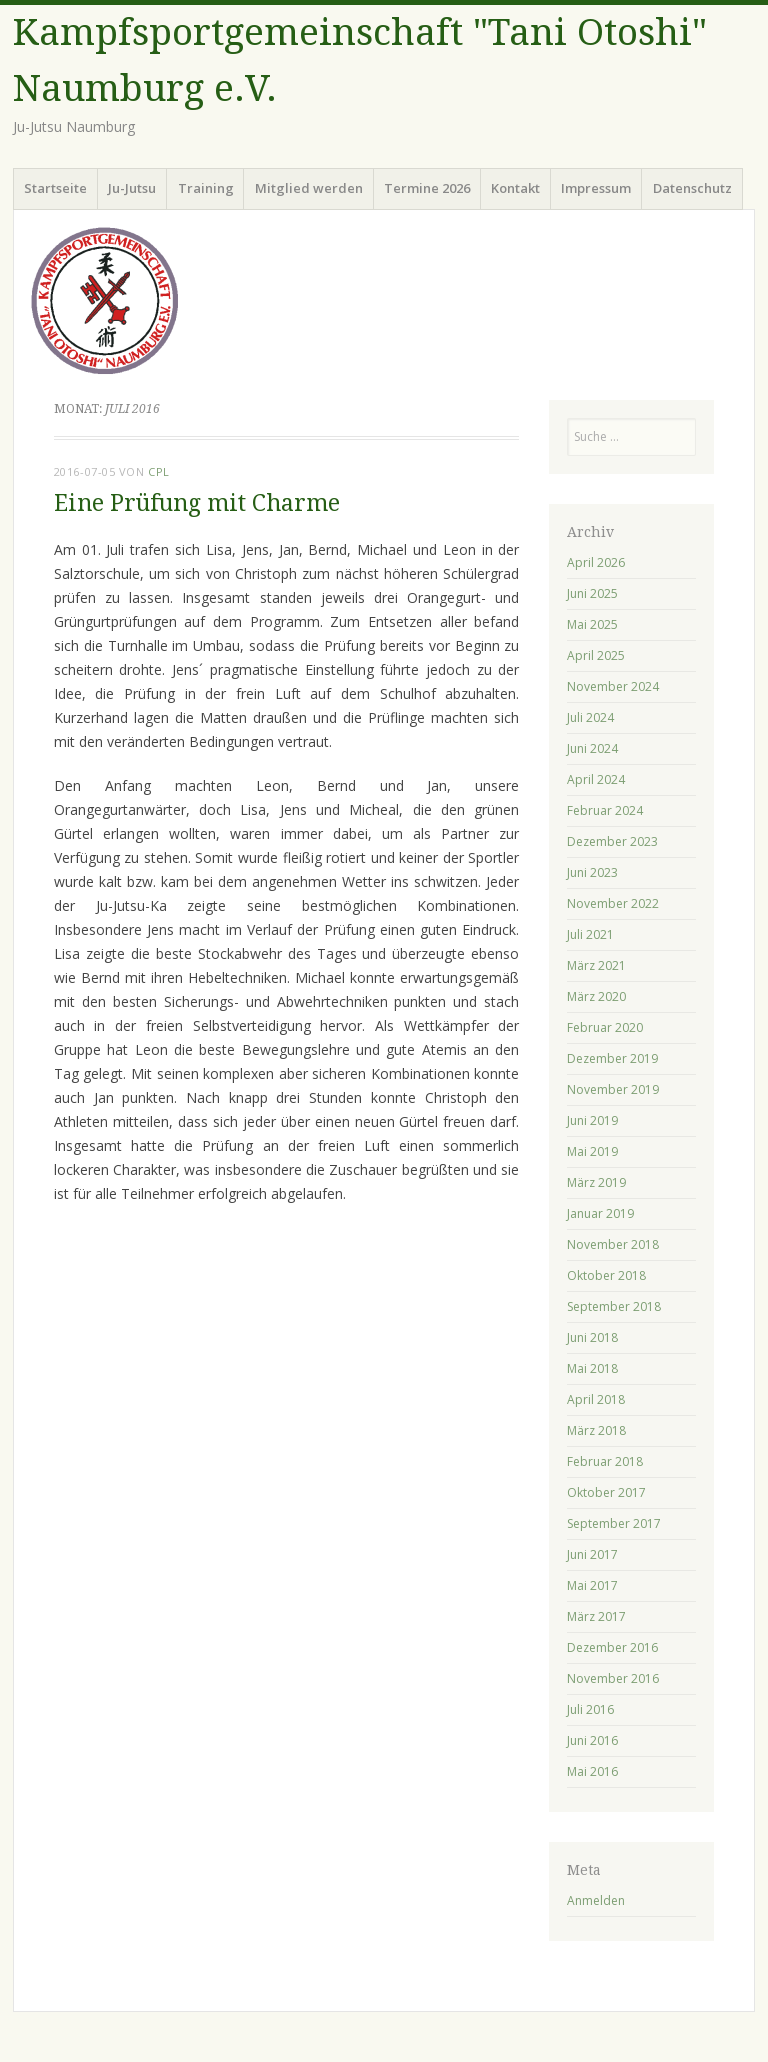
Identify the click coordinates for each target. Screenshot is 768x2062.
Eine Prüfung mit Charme (197, 503)
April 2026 (596, 562)
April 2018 (596, 1399)
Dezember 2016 (612, 1647)
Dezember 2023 (612, 841)
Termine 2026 (427, 188)
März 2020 (596, 996)
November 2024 (613, 686)
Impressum (596, 188)
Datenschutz (692, 188)
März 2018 (596, 1430)
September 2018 (614, 1306)
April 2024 (596, 779)
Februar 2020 (605, 1027)
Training (206, 188)
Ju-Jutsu (132, 188)
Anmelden (596, 1900)
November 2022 (613, 903)
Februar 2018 (605, 1461)
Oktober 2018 (606, 1275)
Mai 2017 (592, 1585)
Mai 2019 (592, 1151)
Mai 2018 (592, 1368)
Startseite (55, 188)
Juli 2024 (590, 717)
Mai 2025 (592, 624)
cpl (159, 471)
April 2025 (596, 655)
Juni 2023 (592, 872)
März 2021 (596, 965)
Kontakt (515, 188)
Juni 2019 (592, 1120)
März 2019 (596, 1182)
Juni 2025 (592, 593)
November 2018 (613, 1244)
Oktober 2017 (606, 1492)
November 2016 (613, 1678)
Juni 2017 (592, 1554)
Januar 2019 (600, 1213)
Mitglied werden (309, 188)
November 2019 (613, 1089)
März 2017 (596, 1616)
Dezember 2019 (612, 1058)
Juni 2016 (592, 1740)
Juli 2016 (590, 1709)
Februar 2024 (605, 810)
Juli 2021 (590, 934)
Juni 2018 (592, 1337)
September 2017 (614, 1523)
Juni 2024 (592, 748)
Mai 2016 (592, 1771)
